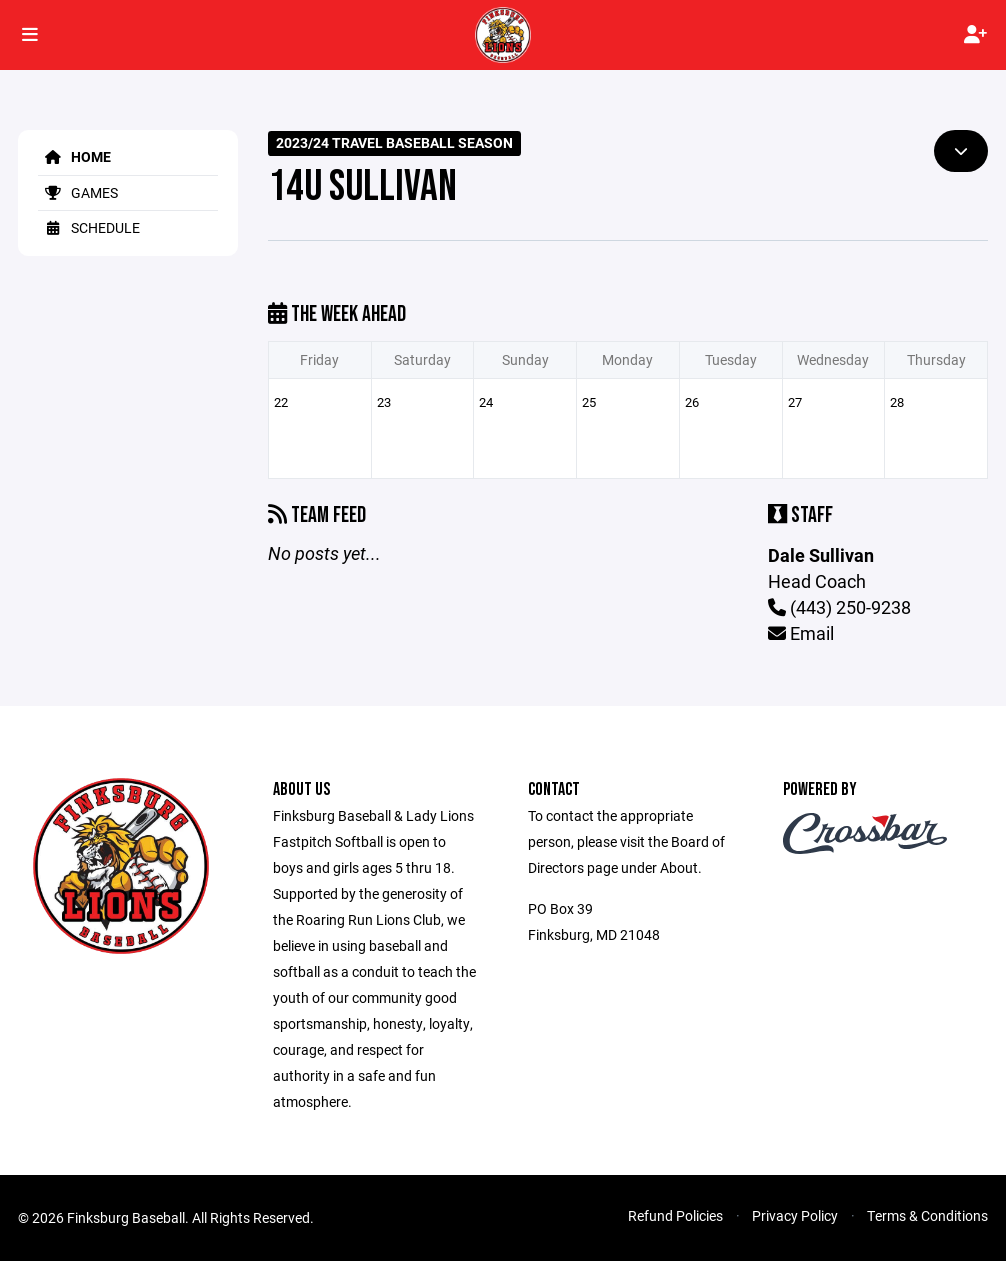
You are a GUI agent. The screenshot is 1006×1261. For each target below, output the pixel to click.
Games (78, 192)
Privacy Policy (795, 1215)
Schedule (89, 227)
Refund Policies (675, 1215)
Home (74, 156)
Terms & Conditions (927, 1215)
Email (801, 633)
